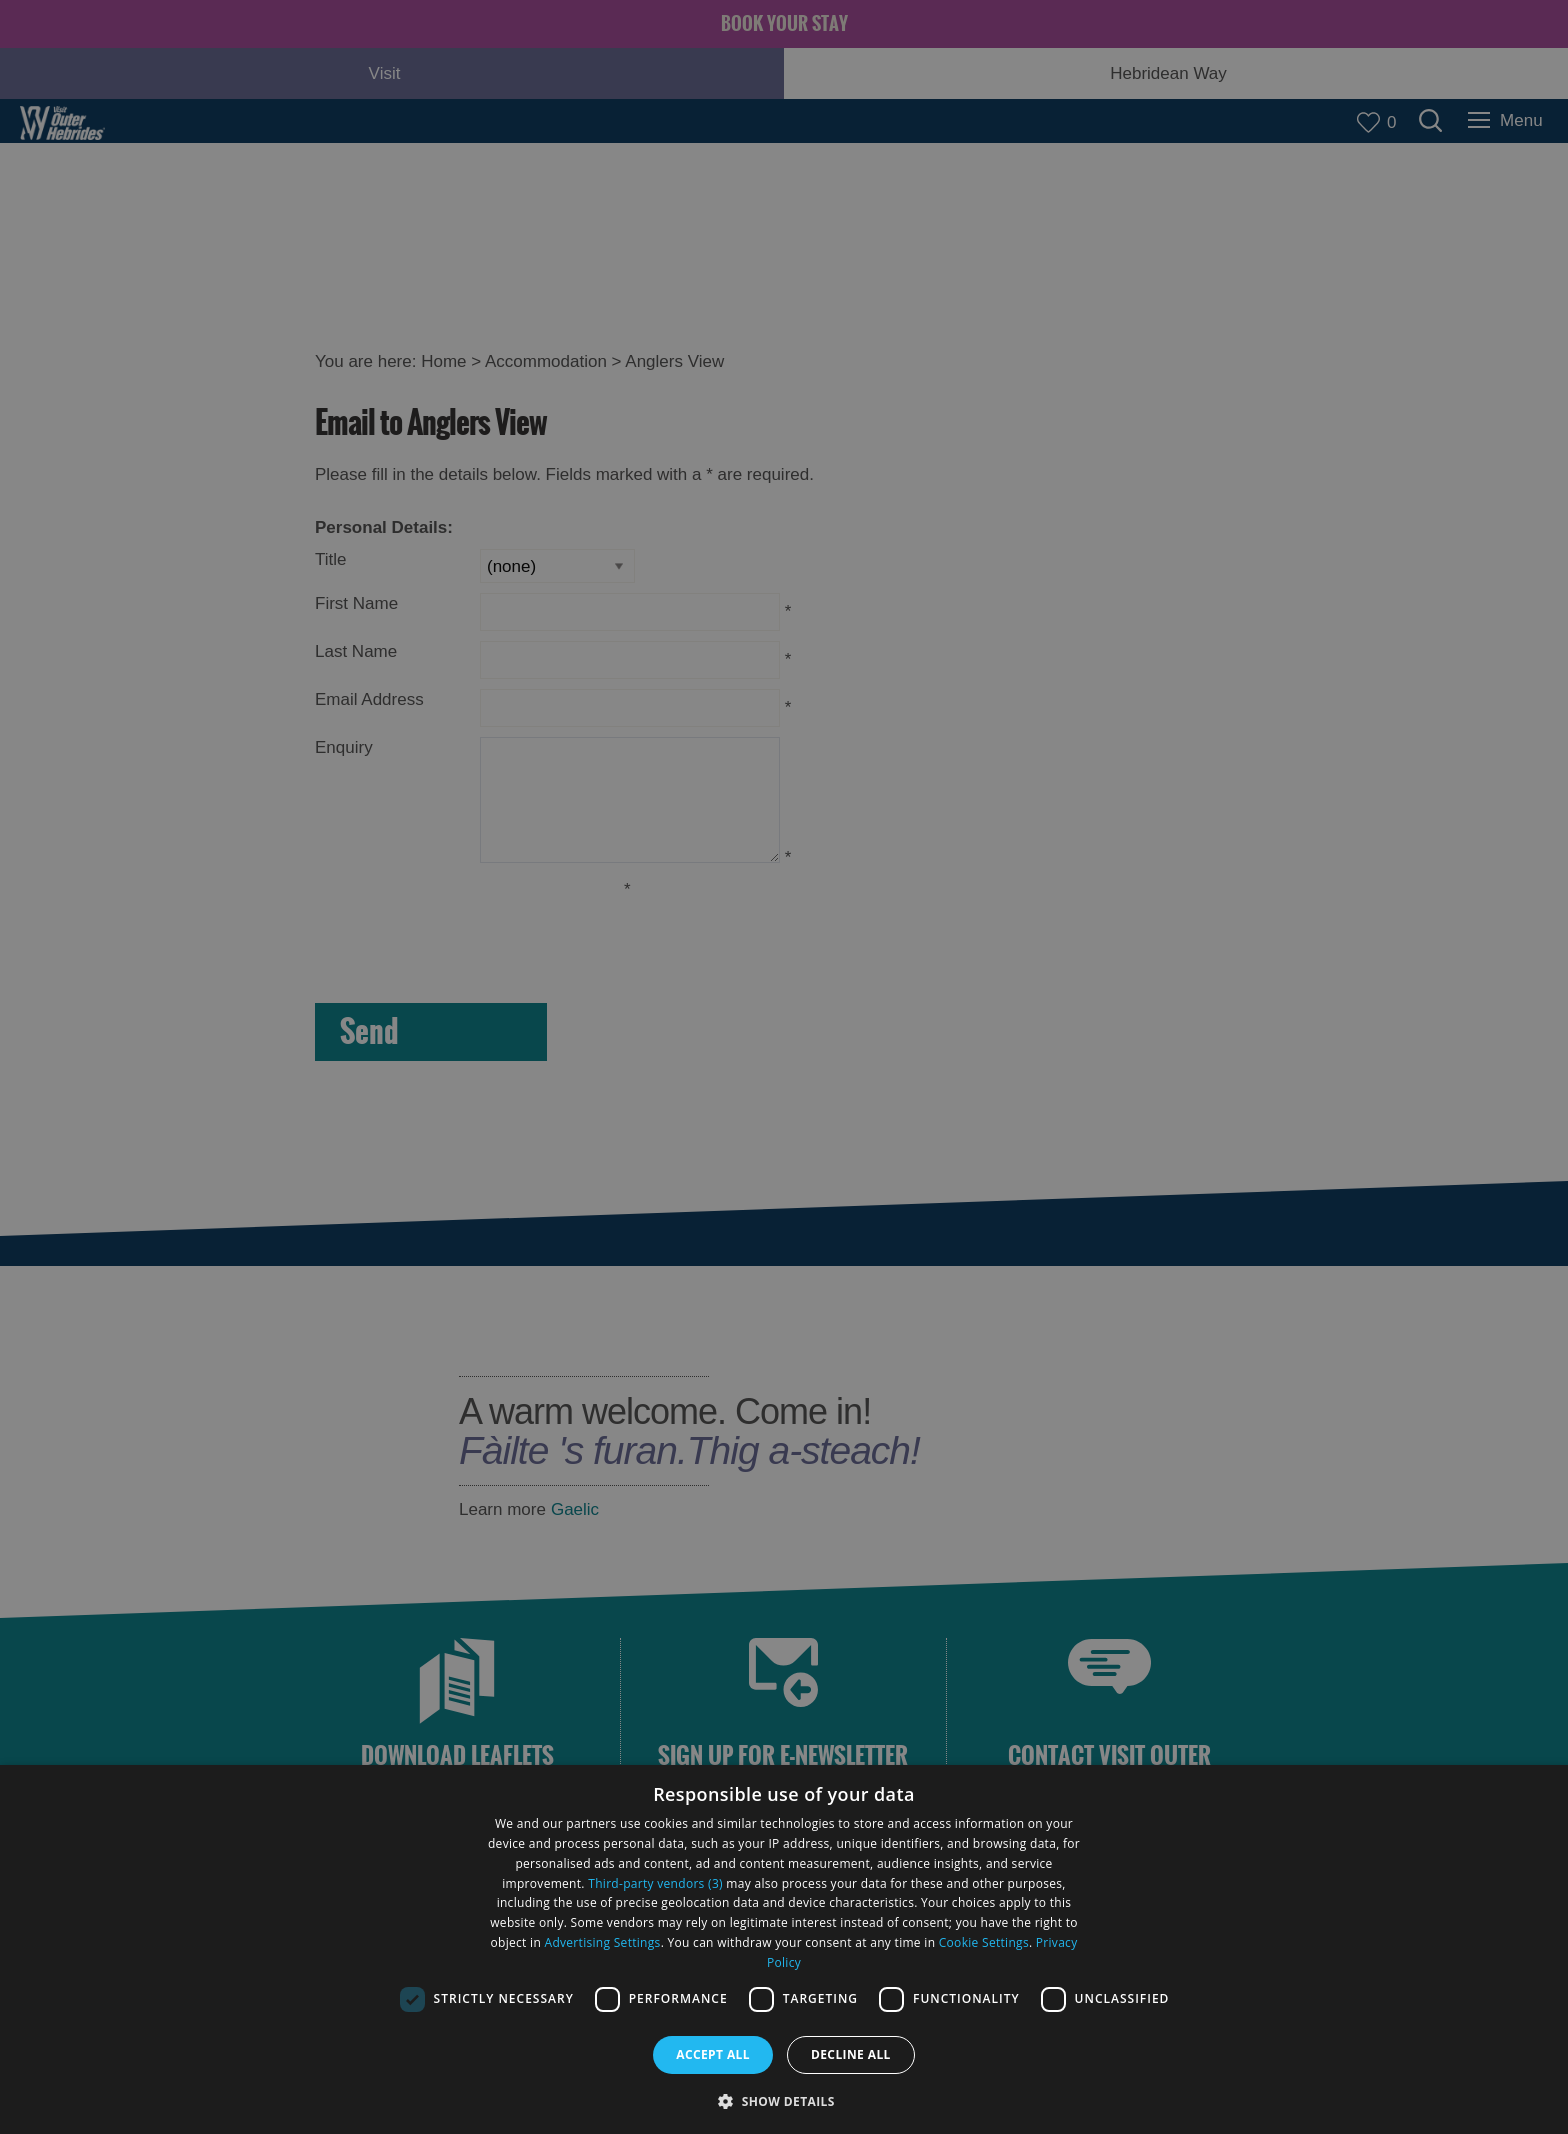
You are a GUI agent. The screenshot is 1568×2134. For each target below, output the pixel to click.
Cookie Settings (984, 1942)
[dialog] (784, 1949)
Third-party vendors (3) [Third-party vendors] (655, 1883)
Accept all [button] (713, 2054)
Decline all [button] (851, 2054)
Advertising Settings (603, 1942)
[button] (784, 2099)
